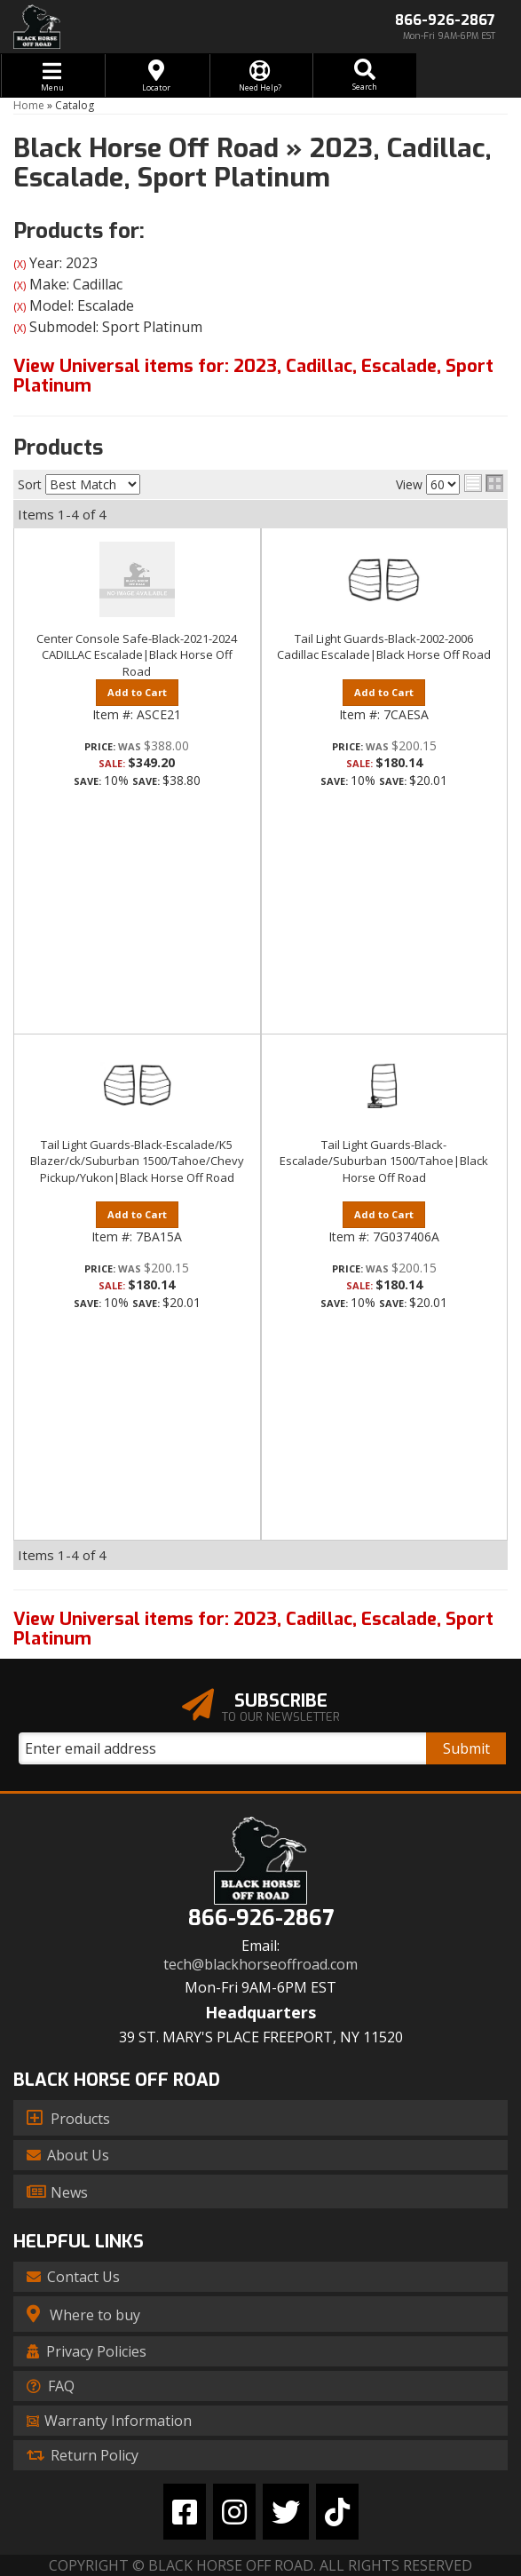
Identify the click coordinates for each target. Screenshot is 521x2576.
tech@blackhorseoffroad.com (260, 1964)
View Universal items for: (253, 376)
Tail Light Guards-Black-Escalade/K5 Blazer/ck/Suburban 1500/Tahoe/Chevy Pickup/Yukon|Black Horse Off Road (137, 1161)
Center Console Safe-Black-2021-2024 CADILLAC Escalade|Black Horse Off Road (136, 654)
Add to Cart (137, 692)
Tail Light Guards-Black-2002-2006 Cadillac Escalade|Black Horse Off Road (384, 646)
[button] (364, 75)
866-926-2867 (261, 1918)
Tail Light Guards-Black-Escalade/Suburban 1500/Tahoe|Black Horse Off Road (384, 1161)
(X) (19, 264)
